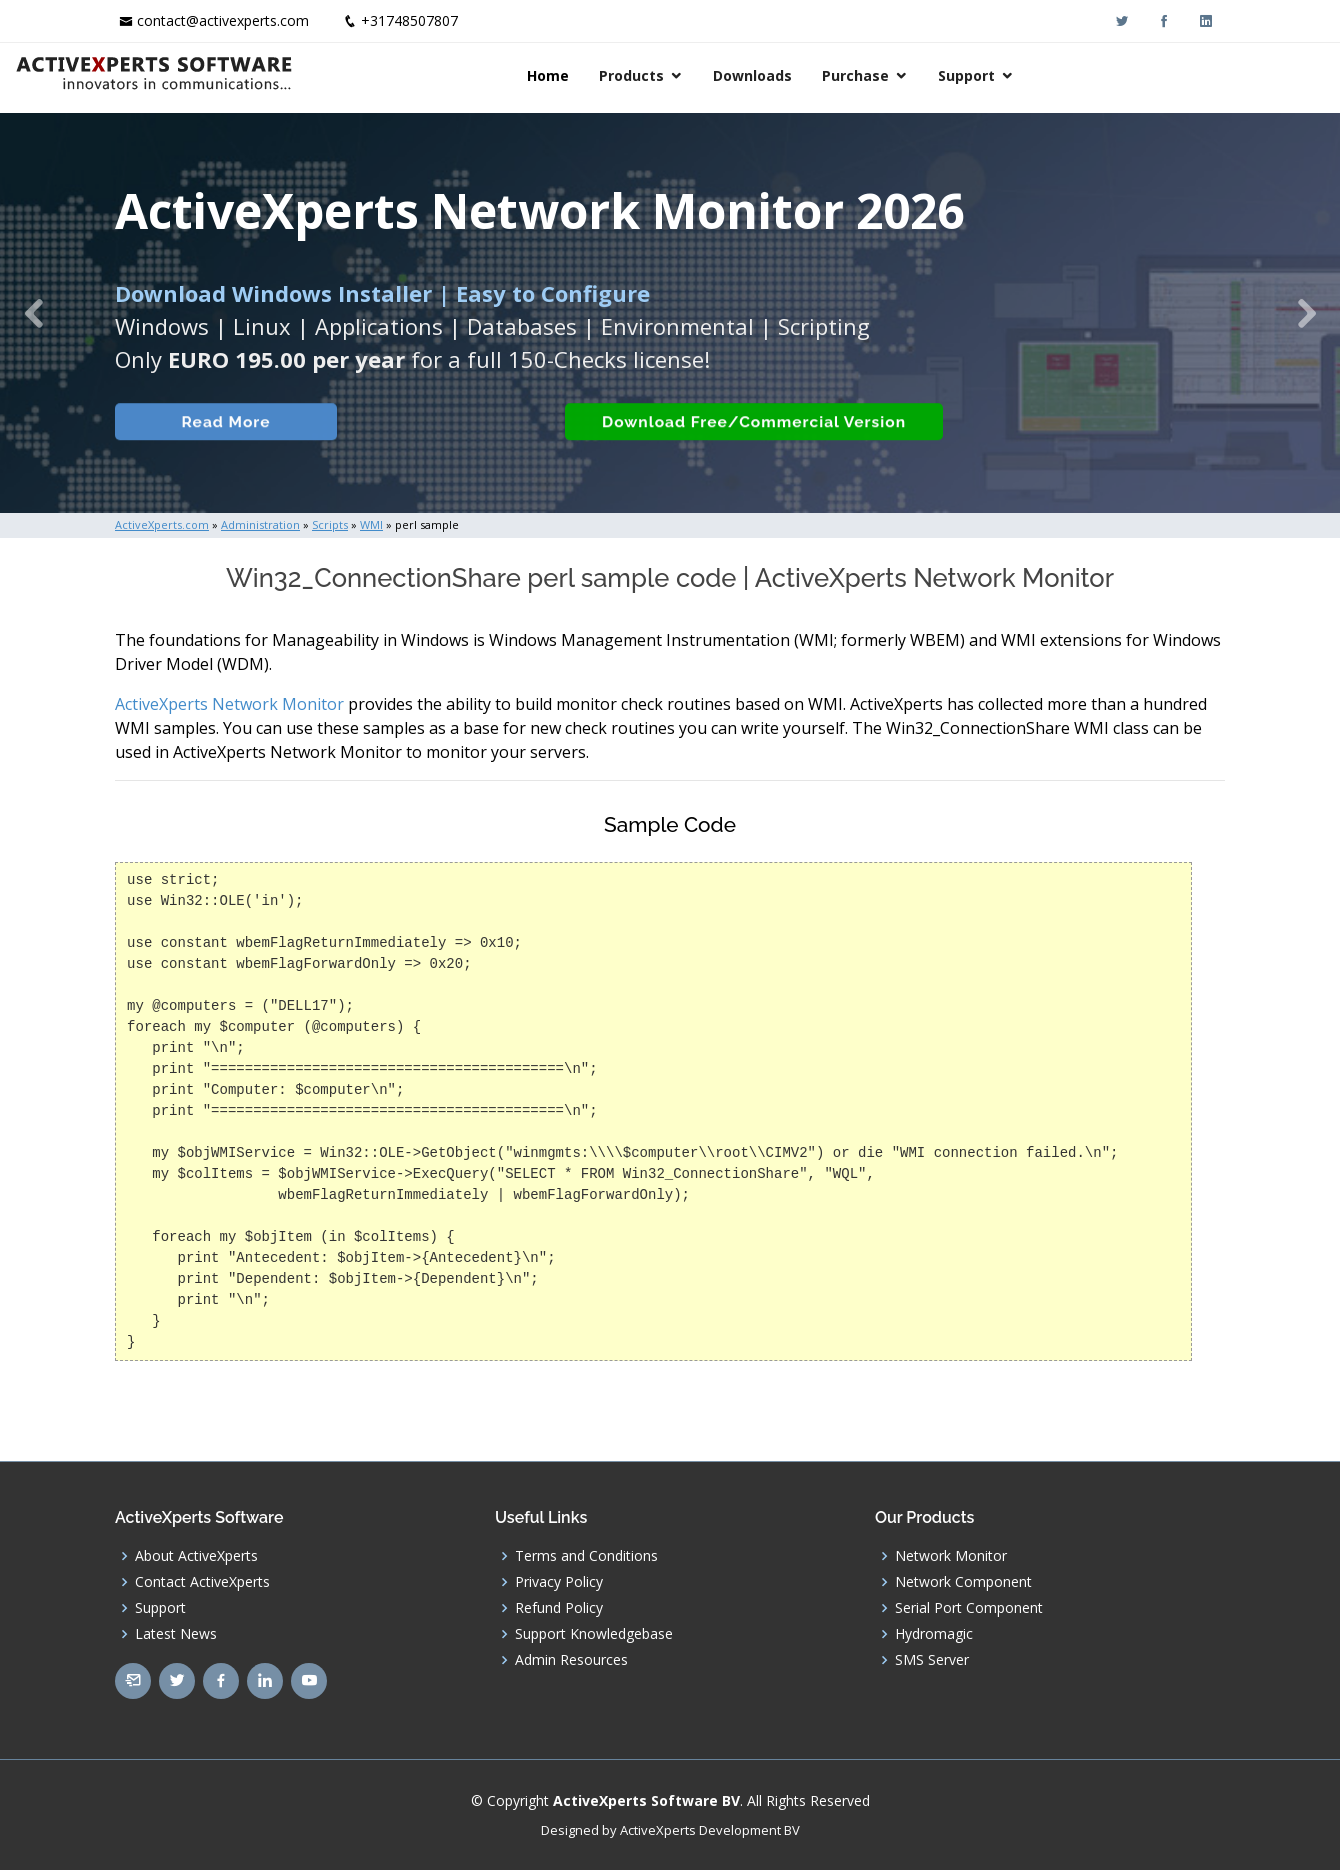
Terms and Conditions (586, 1556)
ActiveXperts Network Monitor (229, 704)
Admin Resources (571, 1660)
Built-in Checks (428, 454)
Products (827, 75)
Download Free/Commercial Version (743, 454)
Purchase (1051, 75)
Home (744, 75)
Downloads (948, 75)
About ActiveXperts (196, 1556)
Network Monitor (951, 1556)
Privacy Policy (559, 1582)
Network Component (963, 1582)
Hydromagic (934, 1634)
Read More (214, 454)
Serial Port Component (969, 1608)
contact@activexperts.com (223, 20)
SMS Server (932, 1660)
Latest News (176, 1634)
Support (1162, 75)
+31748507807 (409, 20)
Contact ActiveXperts (202, 1582)
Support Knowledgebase (594, 1634)
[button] (33, 313)
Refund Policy (559, 1608)
